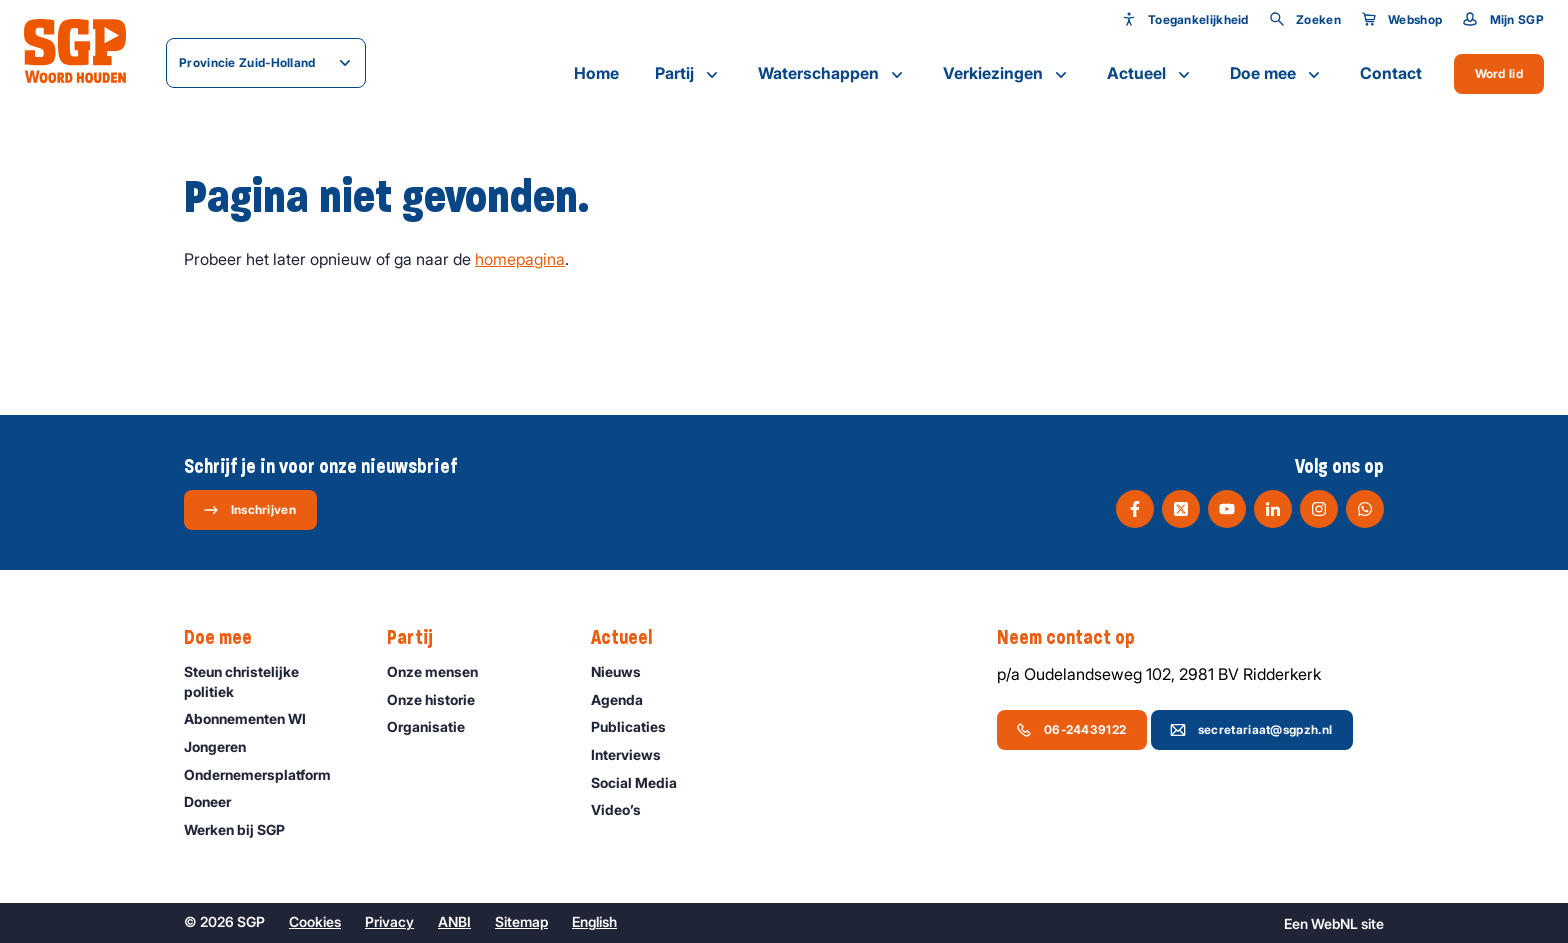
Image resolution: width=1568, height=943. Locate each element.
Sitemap (521, 921)
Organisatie (435, 726)
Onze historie (440, 699)
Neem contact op (1076, 638)
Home (596, 73)
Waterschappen (832, 74)
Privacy (389, 921)
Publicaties (637, 726)
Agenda (626, 699)
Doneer (216, 801)
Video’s (625, 809)
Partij (688, 74)
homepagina (520, 259)
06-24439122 (1071, 730)
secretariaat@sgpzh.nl (1251, 730)
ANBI (454, 921)
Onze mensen (441, 671)
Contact (1391, 73)
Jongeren (224, 746)
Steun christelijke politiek (269, 681)
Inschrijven (249, 510)
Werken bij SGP (243, 829)
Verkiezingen (1007, 74)
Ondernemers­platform (266, 774)
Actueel (1150, 74)
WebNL (1334, 923)
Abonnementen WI (254, 718)
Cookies (315, 921)
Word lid (1499, 73)
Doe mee (1277, 74)
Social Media (643, 782)
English (594, 921)
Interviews (635, 754)
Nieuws (625, 671)
